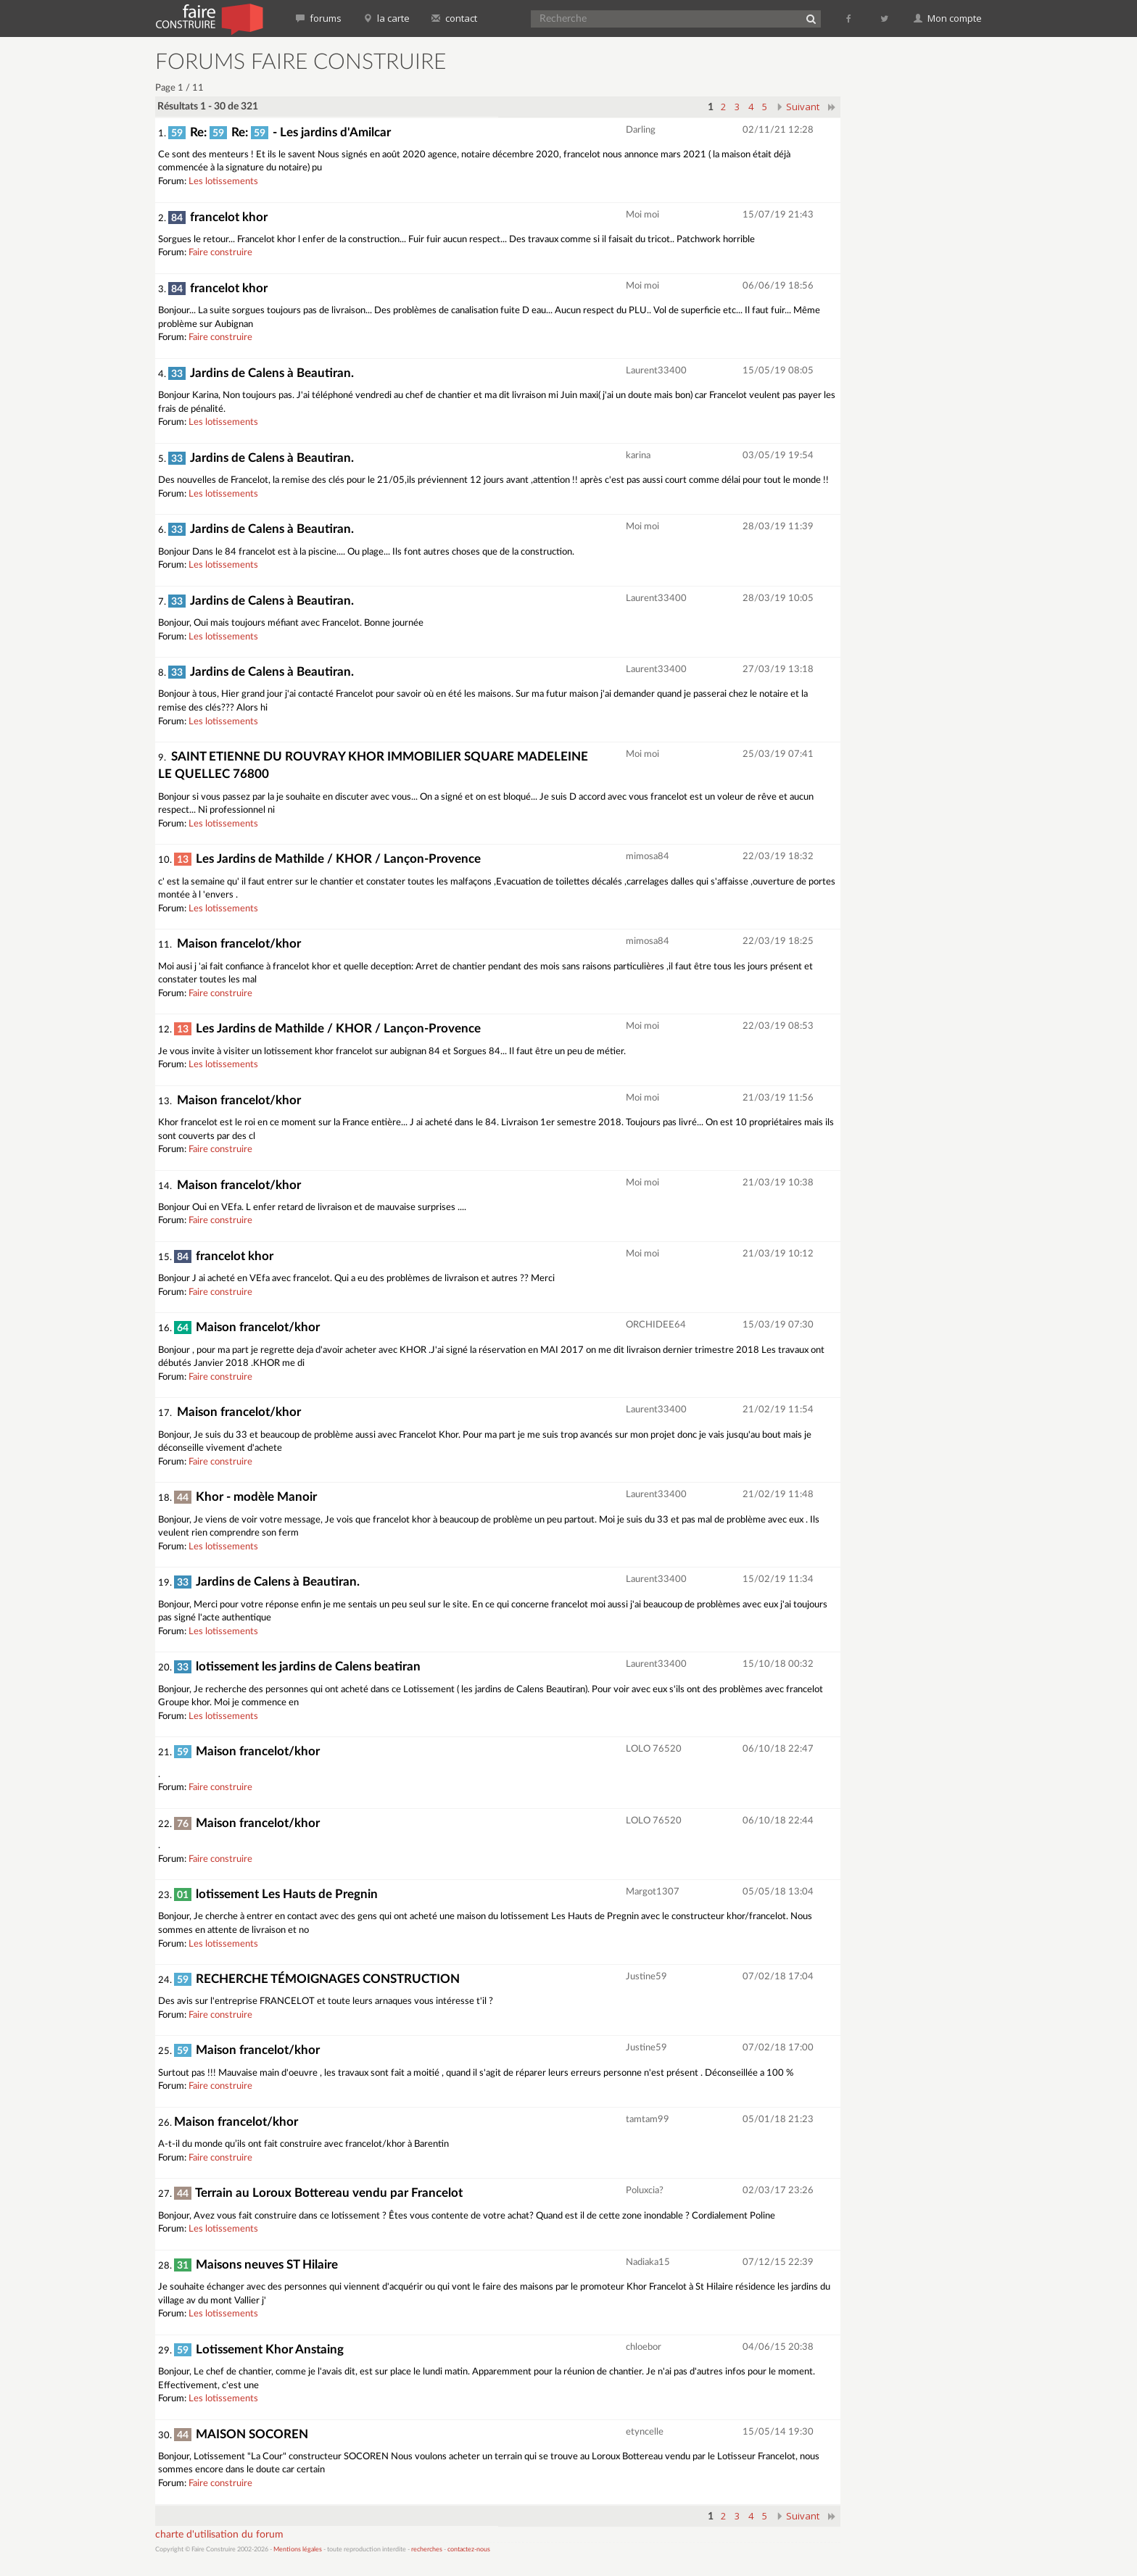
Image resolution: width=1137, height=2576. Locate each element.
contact (454, 18)
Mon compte (948, 18)
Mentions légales (297, 2549)
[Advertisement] (920, 268)
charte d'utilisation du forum (219, 2535)
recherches (426, 2549)
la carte (386, 18)
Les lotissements (223, 181)
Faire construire (220, 252)
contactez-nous (468, 2549)
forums (319, 18)
